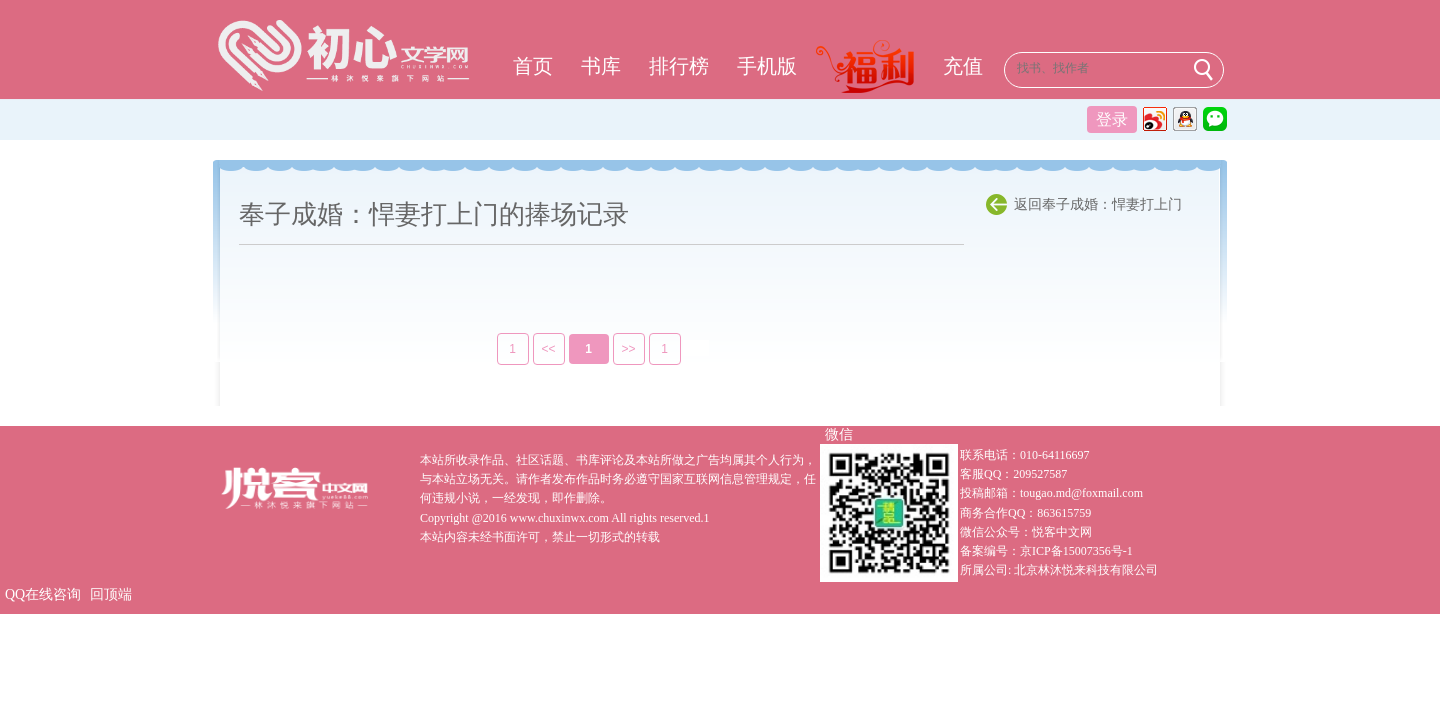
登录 (1112, 119)
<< (535, 349)
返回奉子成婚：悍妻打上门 (1098, 204)
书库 (601, 66)
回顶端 (111, 594)
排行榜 (679, 66)
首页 (533, 66)
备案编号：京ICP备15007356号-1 (1046, 551)
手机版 (767, 66)
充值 (963, 66)
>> (615, 349)
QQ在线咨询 (43, 594)
